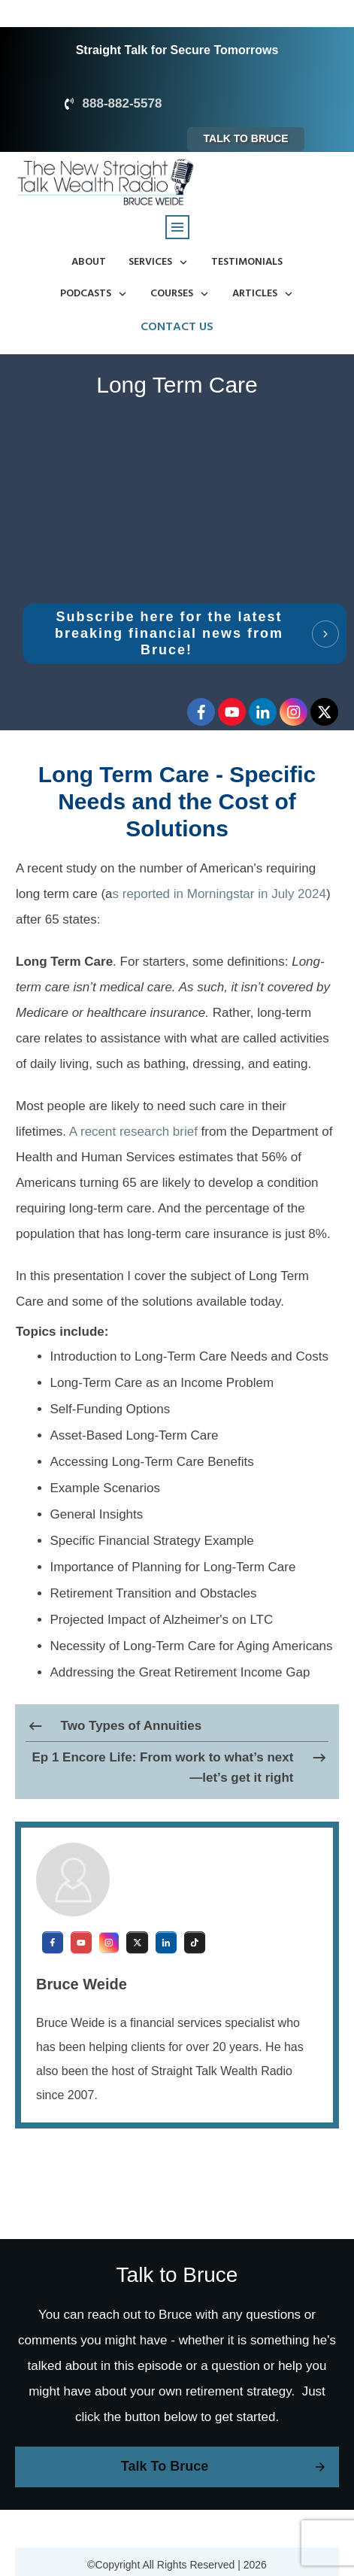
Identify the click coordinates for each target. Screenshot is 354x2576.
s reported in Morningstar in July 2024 (219, 894)
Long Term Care (177, 384)
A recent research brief (133, 1131)
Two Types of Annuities (131, 1726)
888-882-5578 (122, 103)
